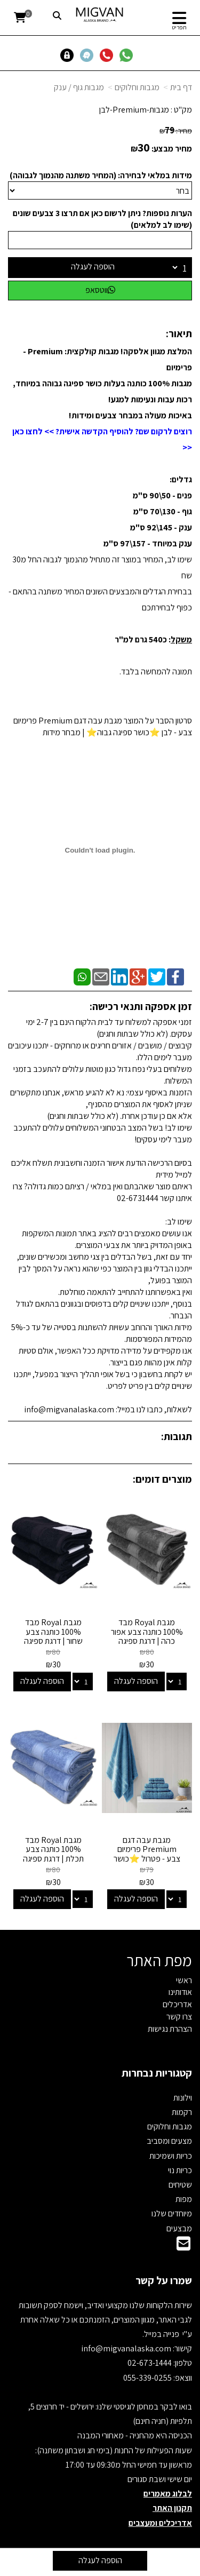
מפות (183, 2199)
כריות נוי (180, 2170)
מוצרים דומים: (162, 1479)
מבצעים (179, 2228)
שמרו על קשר (163, 2280)
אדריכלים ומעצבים (160, 2523)
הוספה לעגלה (93, 266)
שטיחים (180, 2184)
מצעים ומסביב (169, 2140)
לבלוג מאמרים (167, 2493)
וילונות (182, 2097)
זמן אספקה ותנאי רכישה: (141, 1006)
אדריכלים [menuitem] (177, 2004)
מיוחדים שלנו (171, 2213)
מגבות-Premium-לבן (134, 109)
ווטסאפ (100, 290)
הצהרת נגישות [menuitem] (170, 2028)
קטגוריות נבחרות (157, 2073)
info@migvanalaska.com (127, 2348)
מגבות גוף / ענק (79, 87)
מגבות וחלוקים (137, 87)
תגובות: (176, 1436)
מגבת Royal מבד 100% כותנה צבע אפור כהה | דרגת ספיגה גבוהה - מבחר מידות (147, 1636)
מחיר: (175, 131)
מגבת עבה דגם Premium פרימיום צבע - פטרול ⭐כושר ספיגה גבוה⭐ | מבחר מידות (146, 1858)
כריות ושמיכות (170, 2155)
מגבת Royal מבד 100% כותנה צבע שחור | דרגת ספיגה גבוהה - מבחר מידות (53, 1636)
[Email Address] (183, 2246)
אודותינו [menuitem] (180, 1992)
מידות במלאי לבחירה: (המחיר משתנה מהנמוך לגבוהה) (101, 175)
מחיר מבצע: (171, 148)
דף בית (181, 87)
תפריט (179, 27)
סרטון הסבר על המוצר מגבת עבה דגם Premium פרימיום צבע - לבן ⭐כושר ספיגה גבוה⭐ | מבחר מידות (102, 726)
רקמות (182, 2112)
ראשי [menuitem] (184, 1980)
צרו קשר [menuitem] (179, 2016)
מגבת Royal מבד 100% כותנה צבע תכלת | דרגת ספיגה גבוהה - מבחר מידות (53, 1854)
